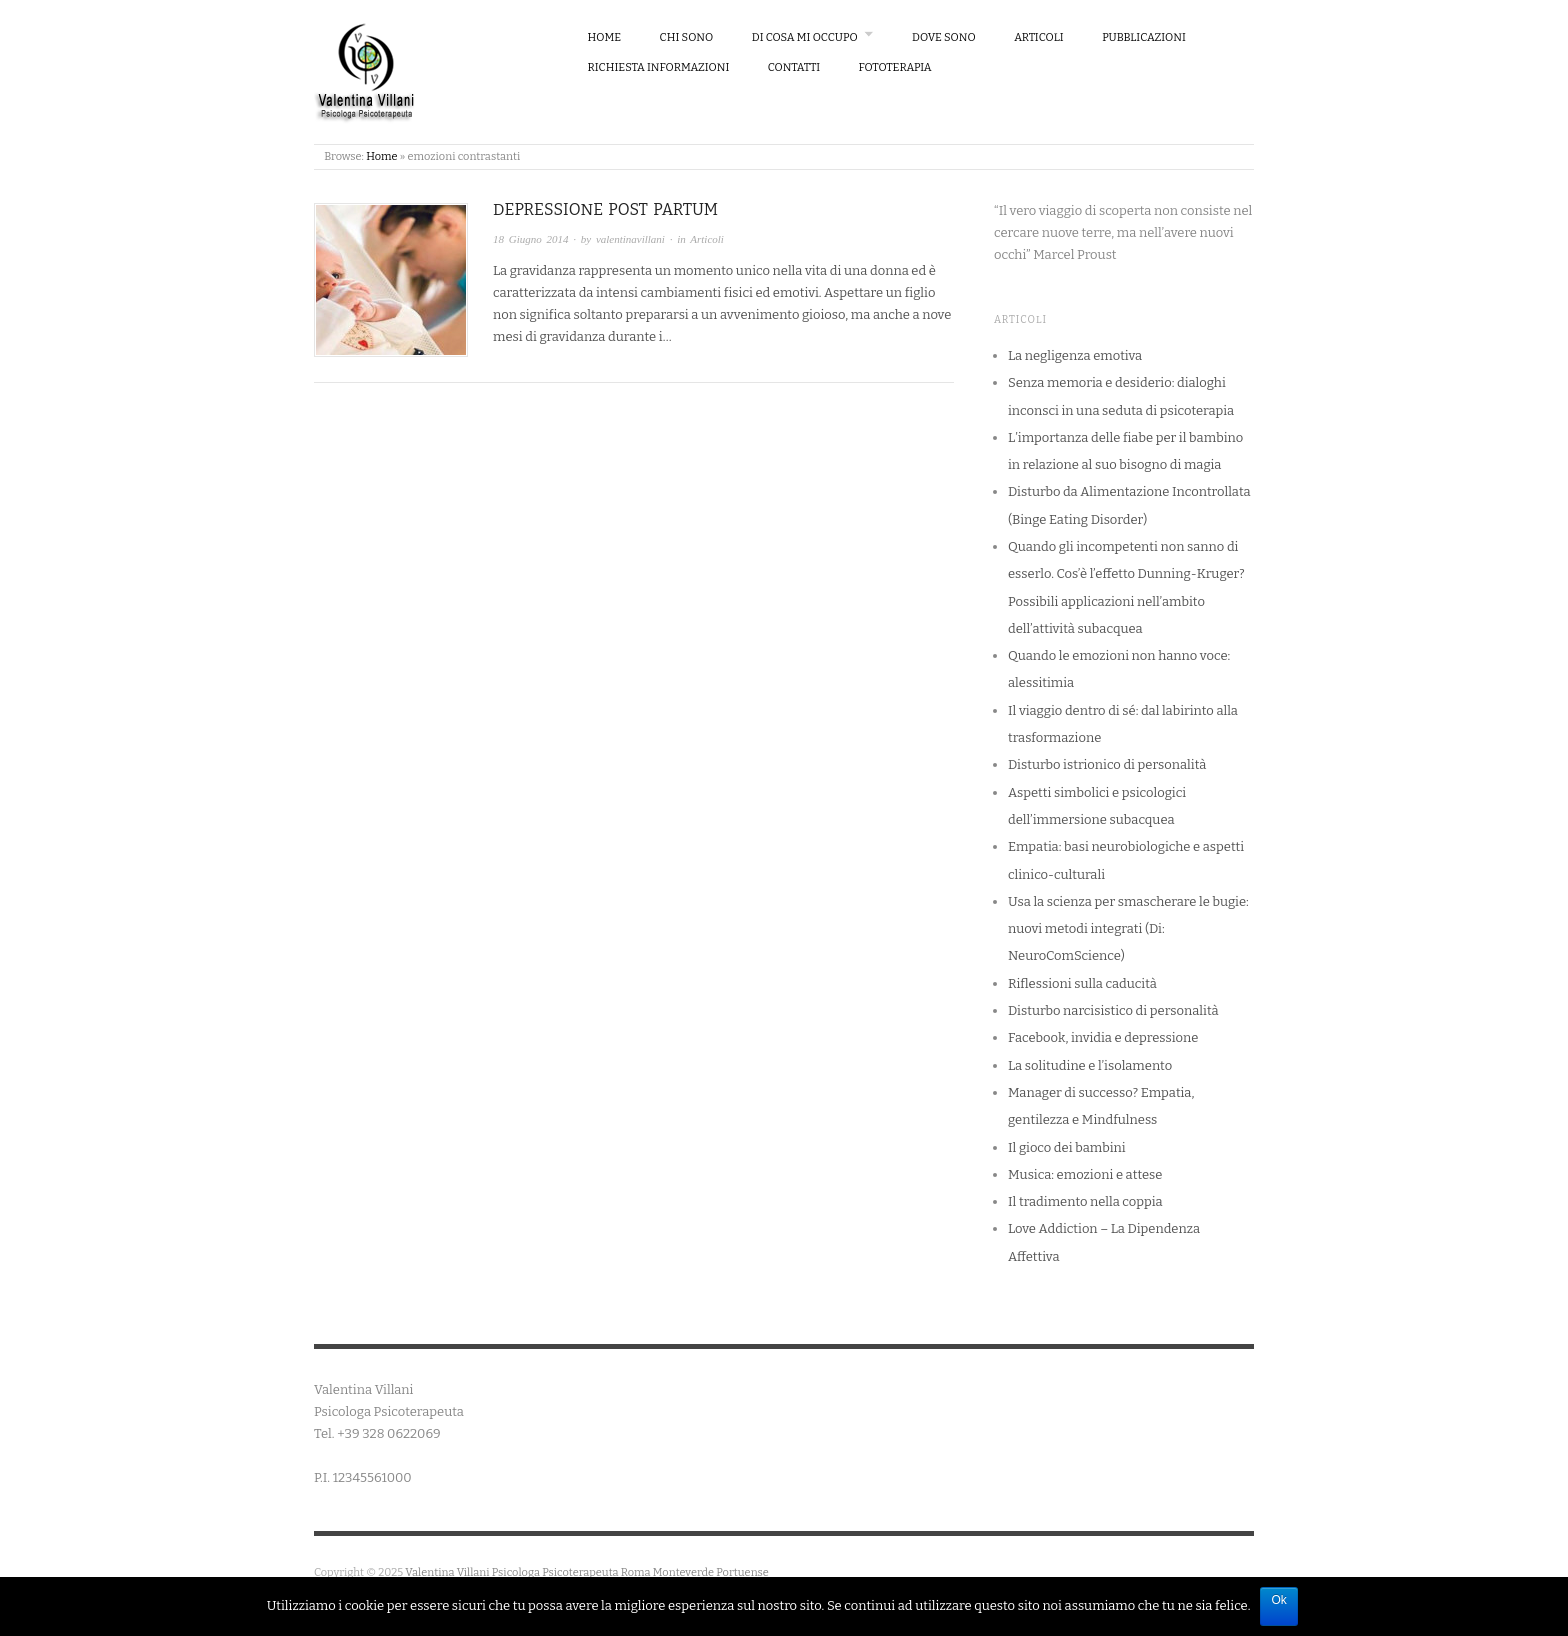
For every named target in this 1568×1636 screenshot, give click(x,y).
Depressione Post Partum (605, 209)
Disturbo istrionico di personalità (1107, 764)
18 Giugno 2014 (531, 239)
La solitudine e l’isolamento (1090, 1065)
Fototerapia (895, 67)
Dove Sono (944, 37)
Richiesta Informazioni (659, 67)
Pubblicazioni (1144, 37)
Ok (1278, 1600)
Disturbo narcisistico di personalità (1113, 1010)
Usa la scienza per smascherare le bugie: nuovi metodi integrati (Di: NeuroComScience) (1128, 929)
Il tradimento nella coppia (1085, 1201)
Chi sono (687, 37)
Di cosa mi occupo (805, 37)
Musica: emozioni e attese (1085, 1174)
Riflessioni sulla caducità (1082, 983)
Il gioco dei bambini (1067, 1147)
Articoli (1038, 37)
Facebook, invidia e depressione (1103, 1037)
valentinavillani (630, 239)
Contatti (794, 67)
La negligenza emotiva (1075, 355)
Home (605, 37)
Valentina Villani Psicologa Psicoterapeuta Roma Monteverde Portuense (587, 1572)
